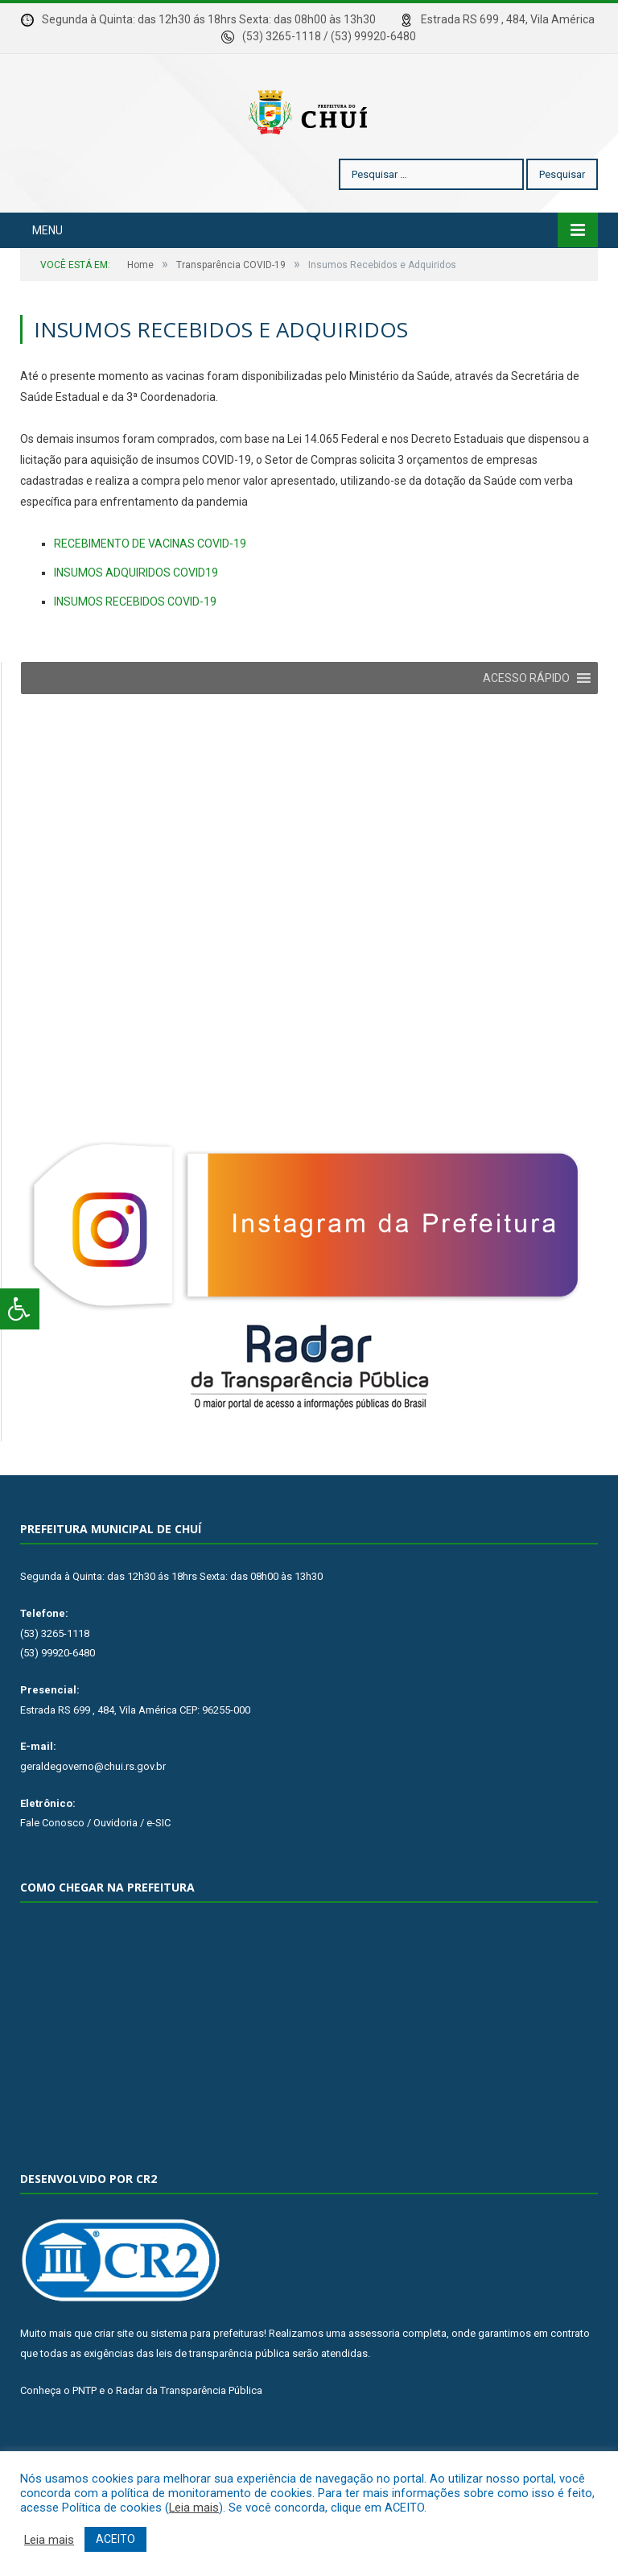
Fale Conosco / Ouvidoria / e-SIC (95, 1871)
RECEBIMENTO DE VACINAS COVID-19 (150, 591)
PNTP (84, 2439)
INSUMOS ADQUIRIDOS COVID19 (136, 620)
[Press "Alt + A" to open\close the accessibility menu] (19, 1308)
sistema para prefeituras (207, 2381)
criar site (114, 2381)
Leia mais (194, 2507)
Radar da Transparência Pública (189, 2439)
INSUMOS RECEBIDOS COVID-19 (135, 649)
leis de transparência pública (223, 2402)
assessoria (374, 2381)
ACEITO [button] (115, 2539)
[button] (526, 726)
